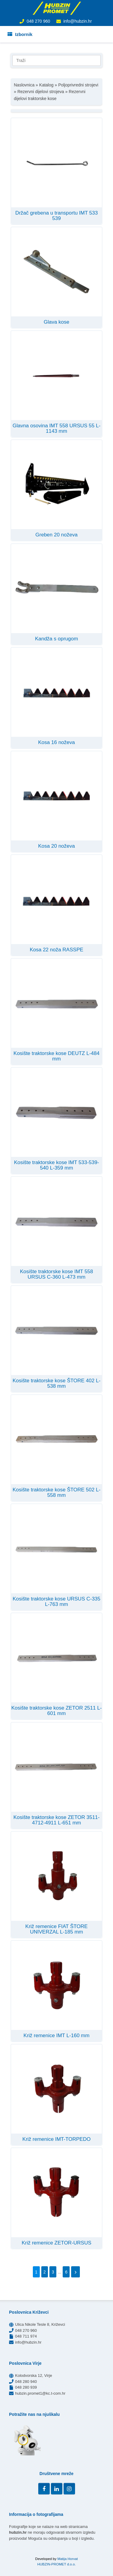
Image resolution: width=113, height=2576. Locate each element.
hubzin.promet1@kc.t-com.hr (40, 2393)
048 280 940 (26, 2381)
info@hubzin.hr (77, 21)
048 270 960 (38, 21)
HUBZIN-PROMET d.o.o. (56, 2564)
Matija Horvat (67, 2559)
